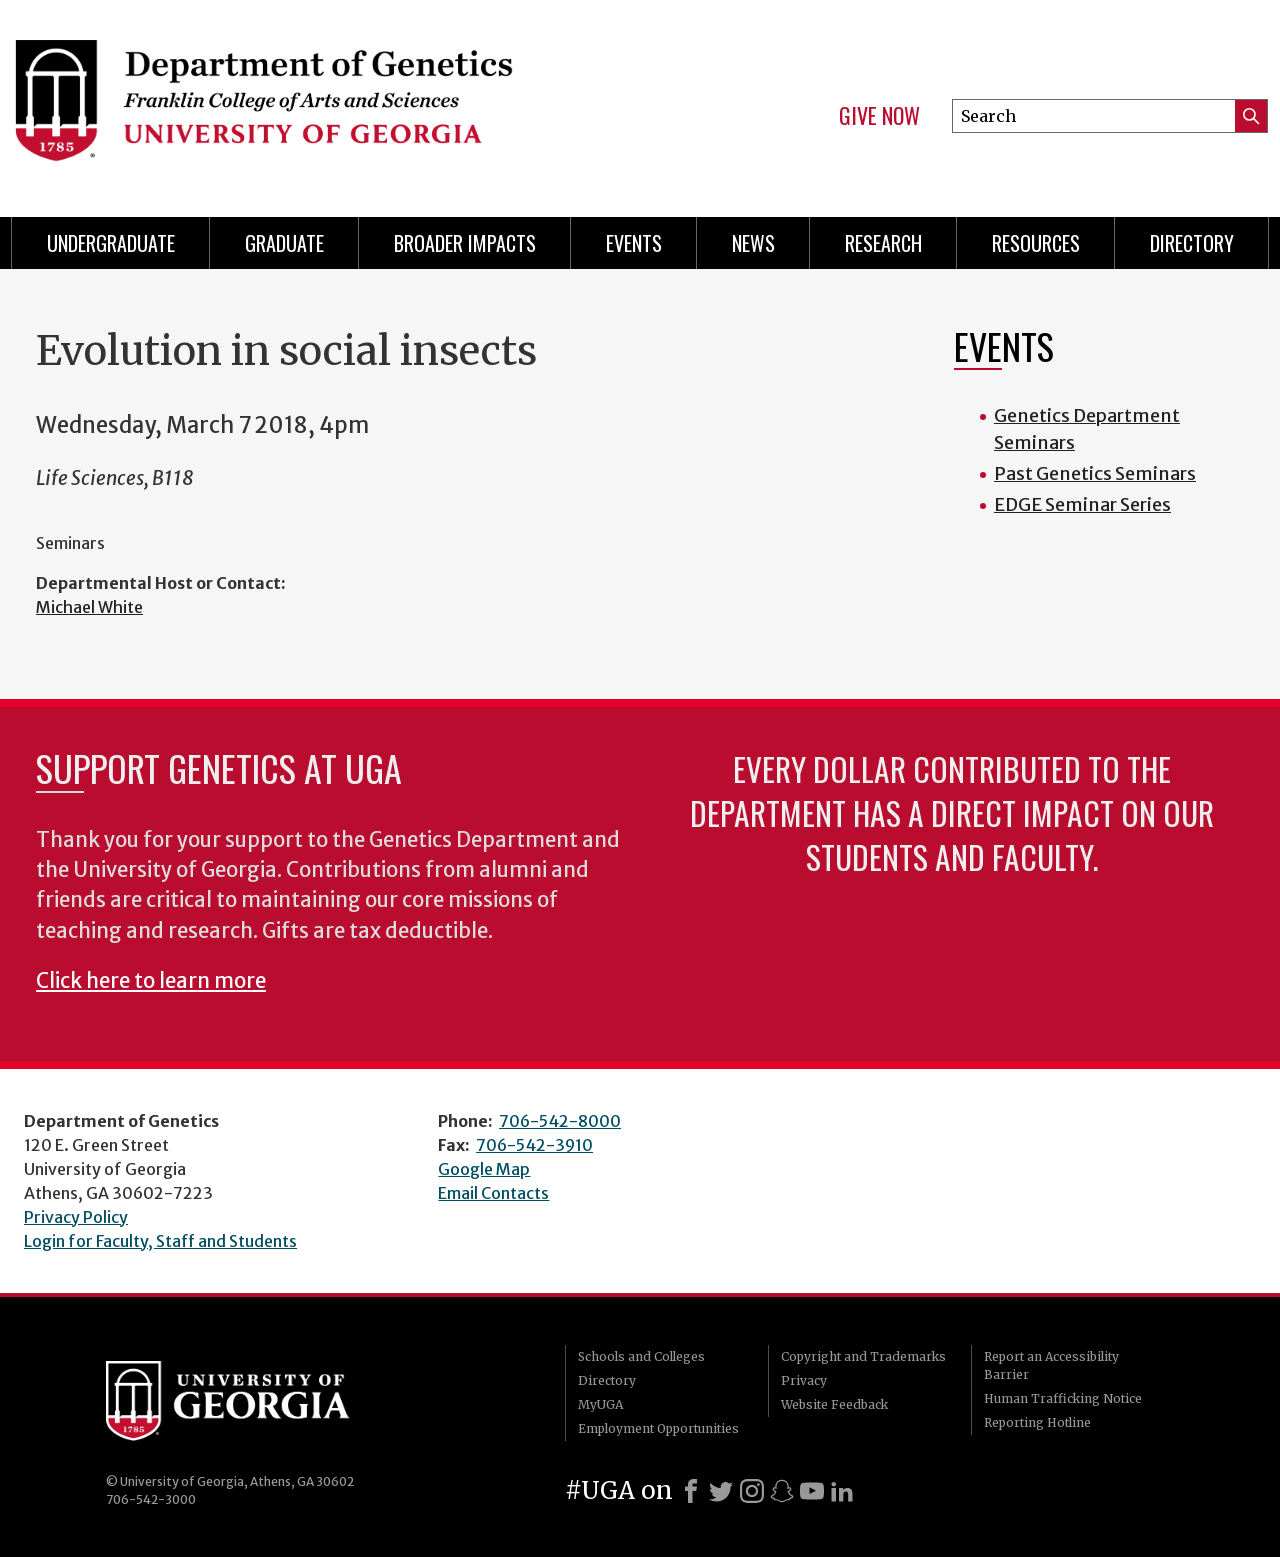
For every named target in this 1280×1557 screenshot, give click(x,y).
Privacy (804, 1380)
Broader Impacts (465, 243)
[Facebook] (691, 1491)
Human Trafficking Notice (1063, 1398)
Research (883, 243)
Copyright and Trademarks (863, 1356)
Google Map (484, 1169)
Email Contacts (493, 1193)
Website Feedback (834, 1404)
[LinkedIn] (842, 1491)
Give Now (879, 116)
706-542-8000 (560, 1121)
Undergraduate (111, 243)
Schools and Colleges (641, 1356)
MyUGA (600, 1404)
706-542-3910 (534, 1145)
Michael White (89, 607)
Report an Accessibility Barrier (1051, 1365)
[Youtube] (812, 1491)
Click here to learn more (151, 981)
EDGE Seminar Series (1082, 504)
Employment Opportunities (658, 1428)
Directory (1192, 243)
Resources (1036, 243)
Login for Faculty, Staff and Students (160, 1241)
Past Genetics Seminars (1095, 473)
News (753, 243)
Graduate (284, 243)
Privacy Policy (76, 1217)
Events (634, 243)
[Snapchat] (782, 1491)
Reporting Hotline (1037, 1422)
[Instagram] (752, 1491)
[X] (721, 1491)
